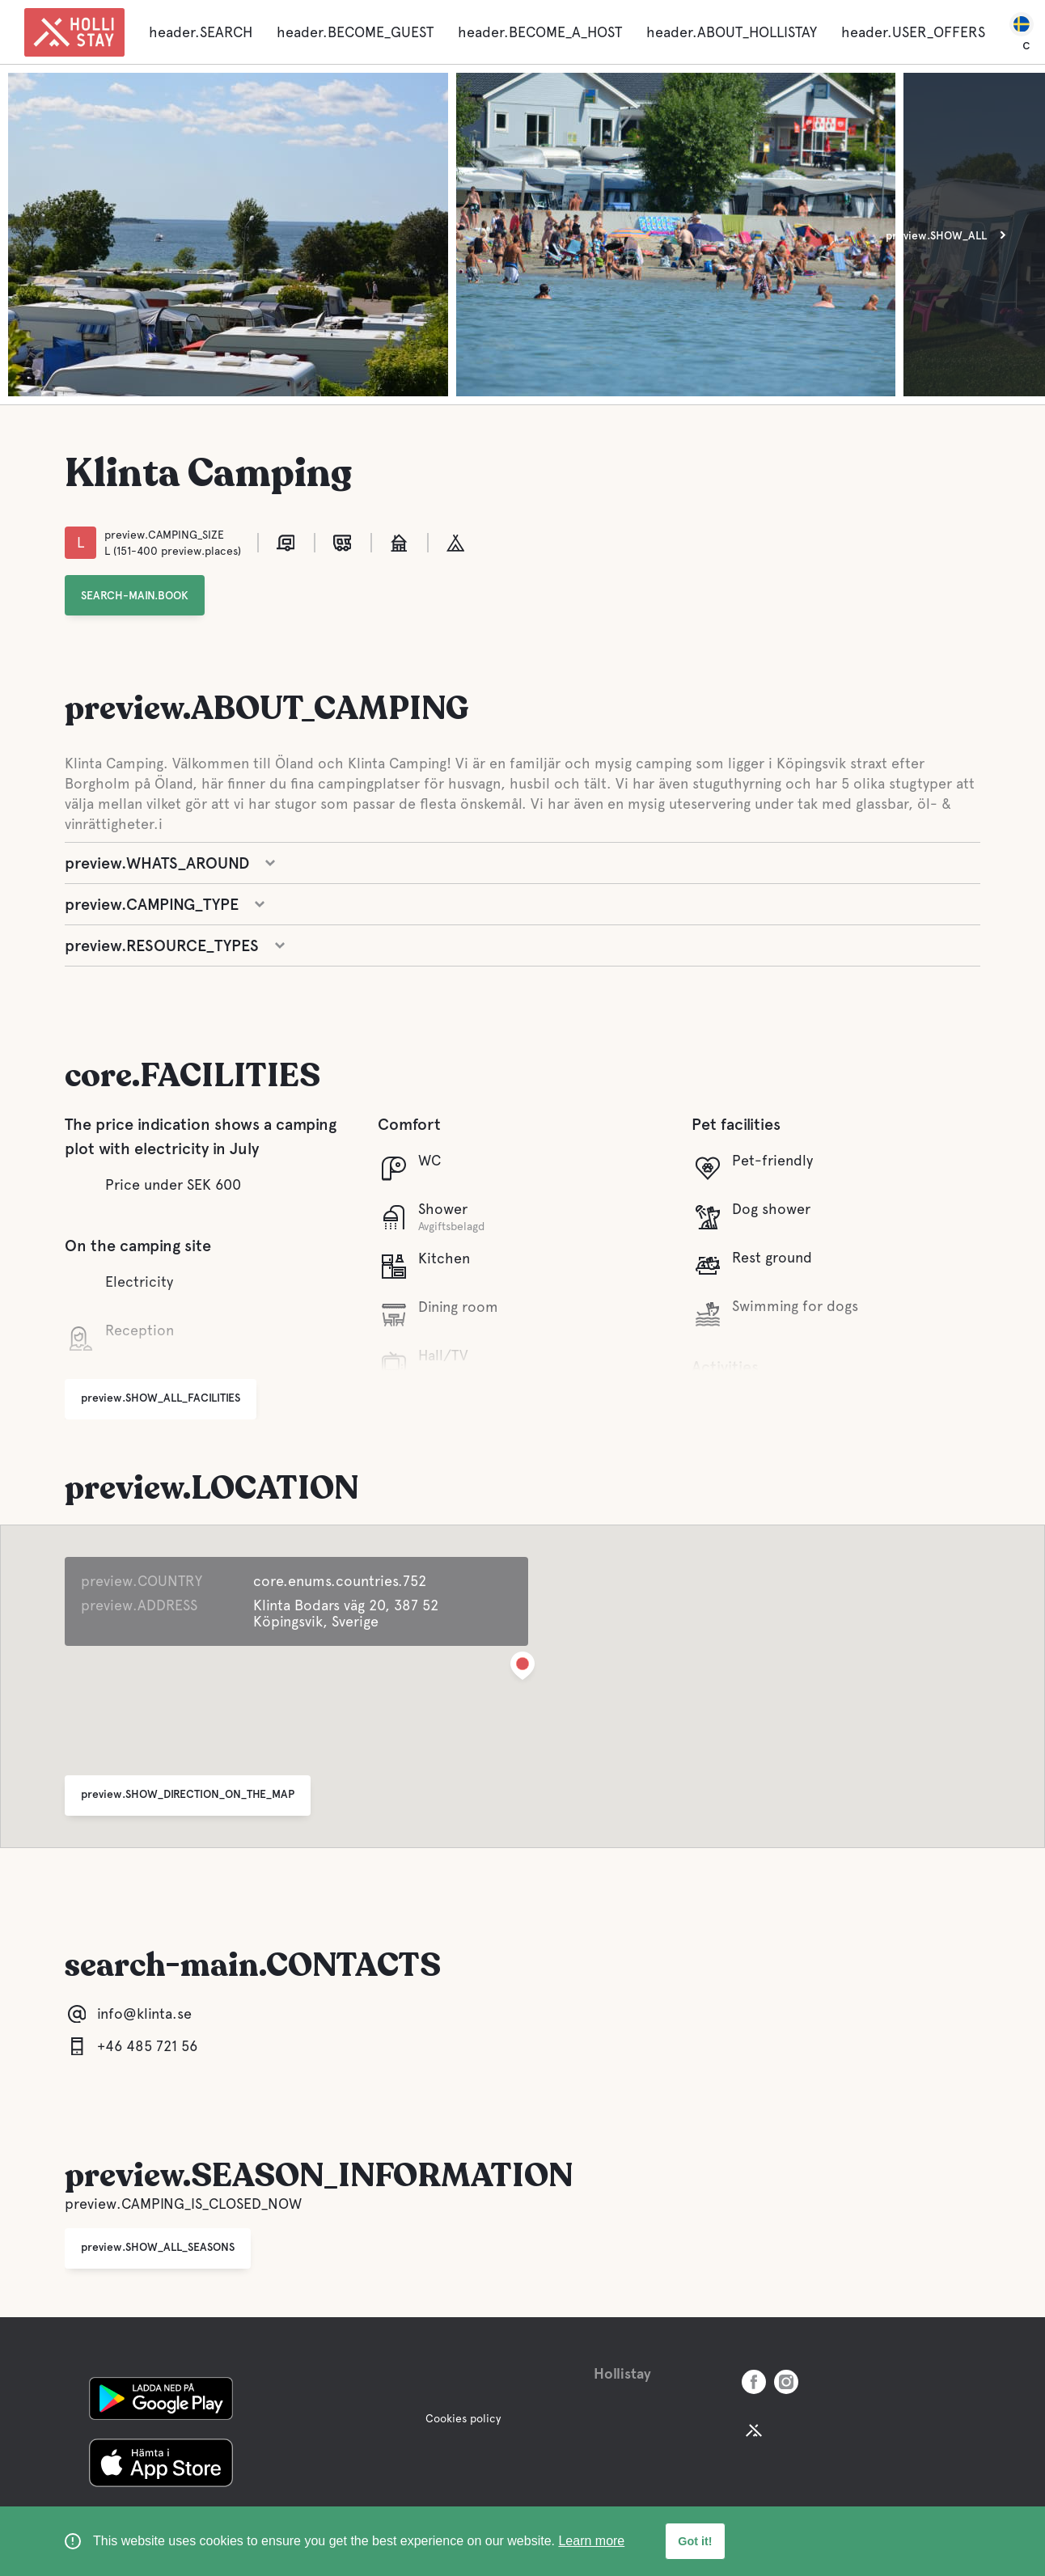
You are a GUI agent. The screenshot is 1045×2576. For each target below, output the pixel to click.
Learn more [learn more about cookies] (591, 2541)
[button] (522, 1669)
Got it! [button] (695, 2541)
